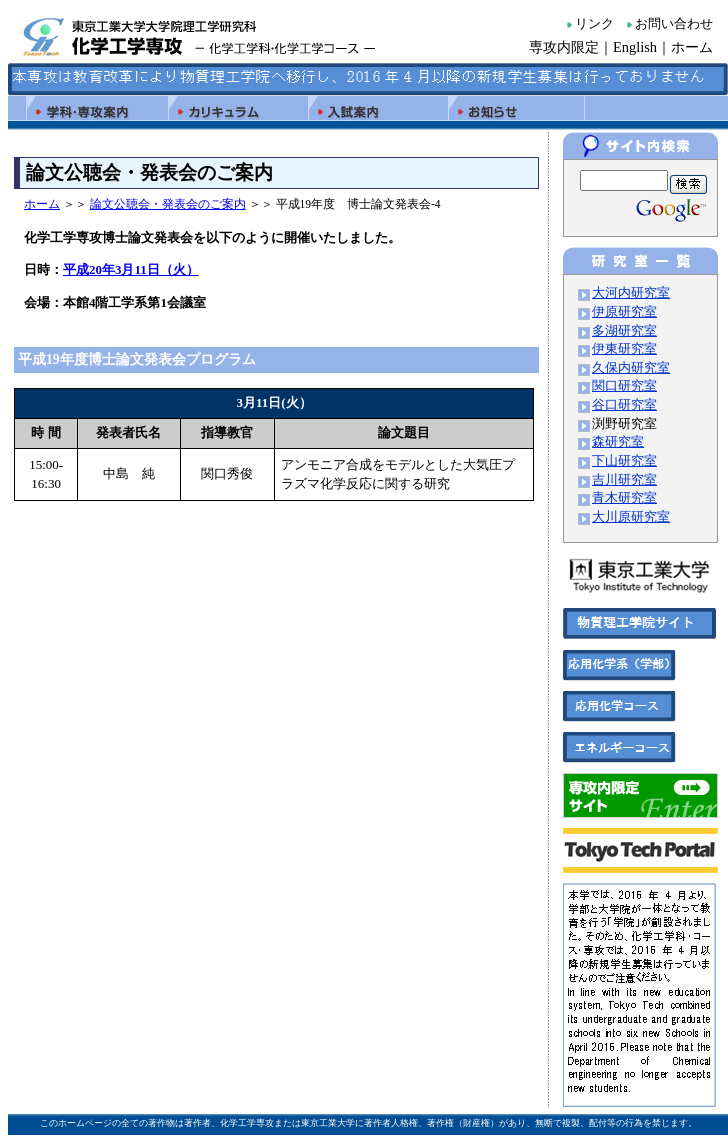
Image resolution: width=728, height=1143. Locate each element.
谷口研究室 (624, 405)
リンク (594, 24)
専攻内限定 (564, 47)
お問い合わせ (674, 24)
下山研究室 (624, 461)
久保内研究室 (631, 368)
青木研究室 (624, 498)
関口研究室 (624, 386)
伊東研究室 (624, 349)
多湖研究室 (624, 331)
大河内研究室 (631, 293)
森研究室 (618, 442)
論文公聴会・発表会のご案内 (168, 204)
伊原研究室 (624, 312)
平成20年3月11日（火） (131, 269)
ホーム (692, 47)
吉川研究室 (624, 480)
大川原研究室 (631, 517)
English (635, 47)
